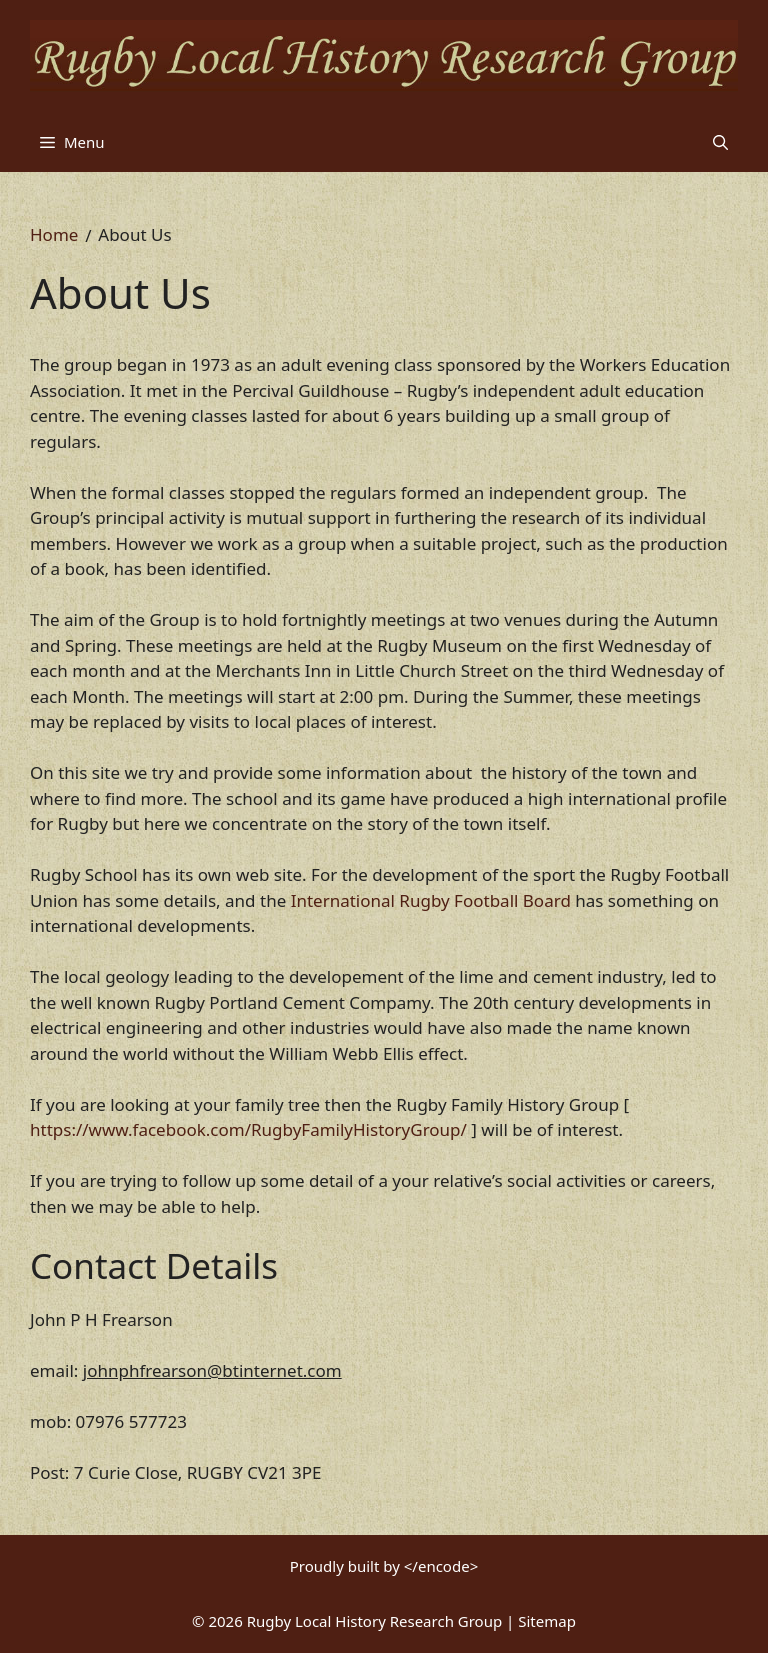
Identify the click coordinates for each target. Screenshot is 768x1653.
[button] (720, 142)
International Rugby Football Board (431, 900)
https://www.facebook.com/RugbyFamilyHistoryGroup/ (248, 1129)
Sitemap (547, 1621)
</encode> (441, 1566)
